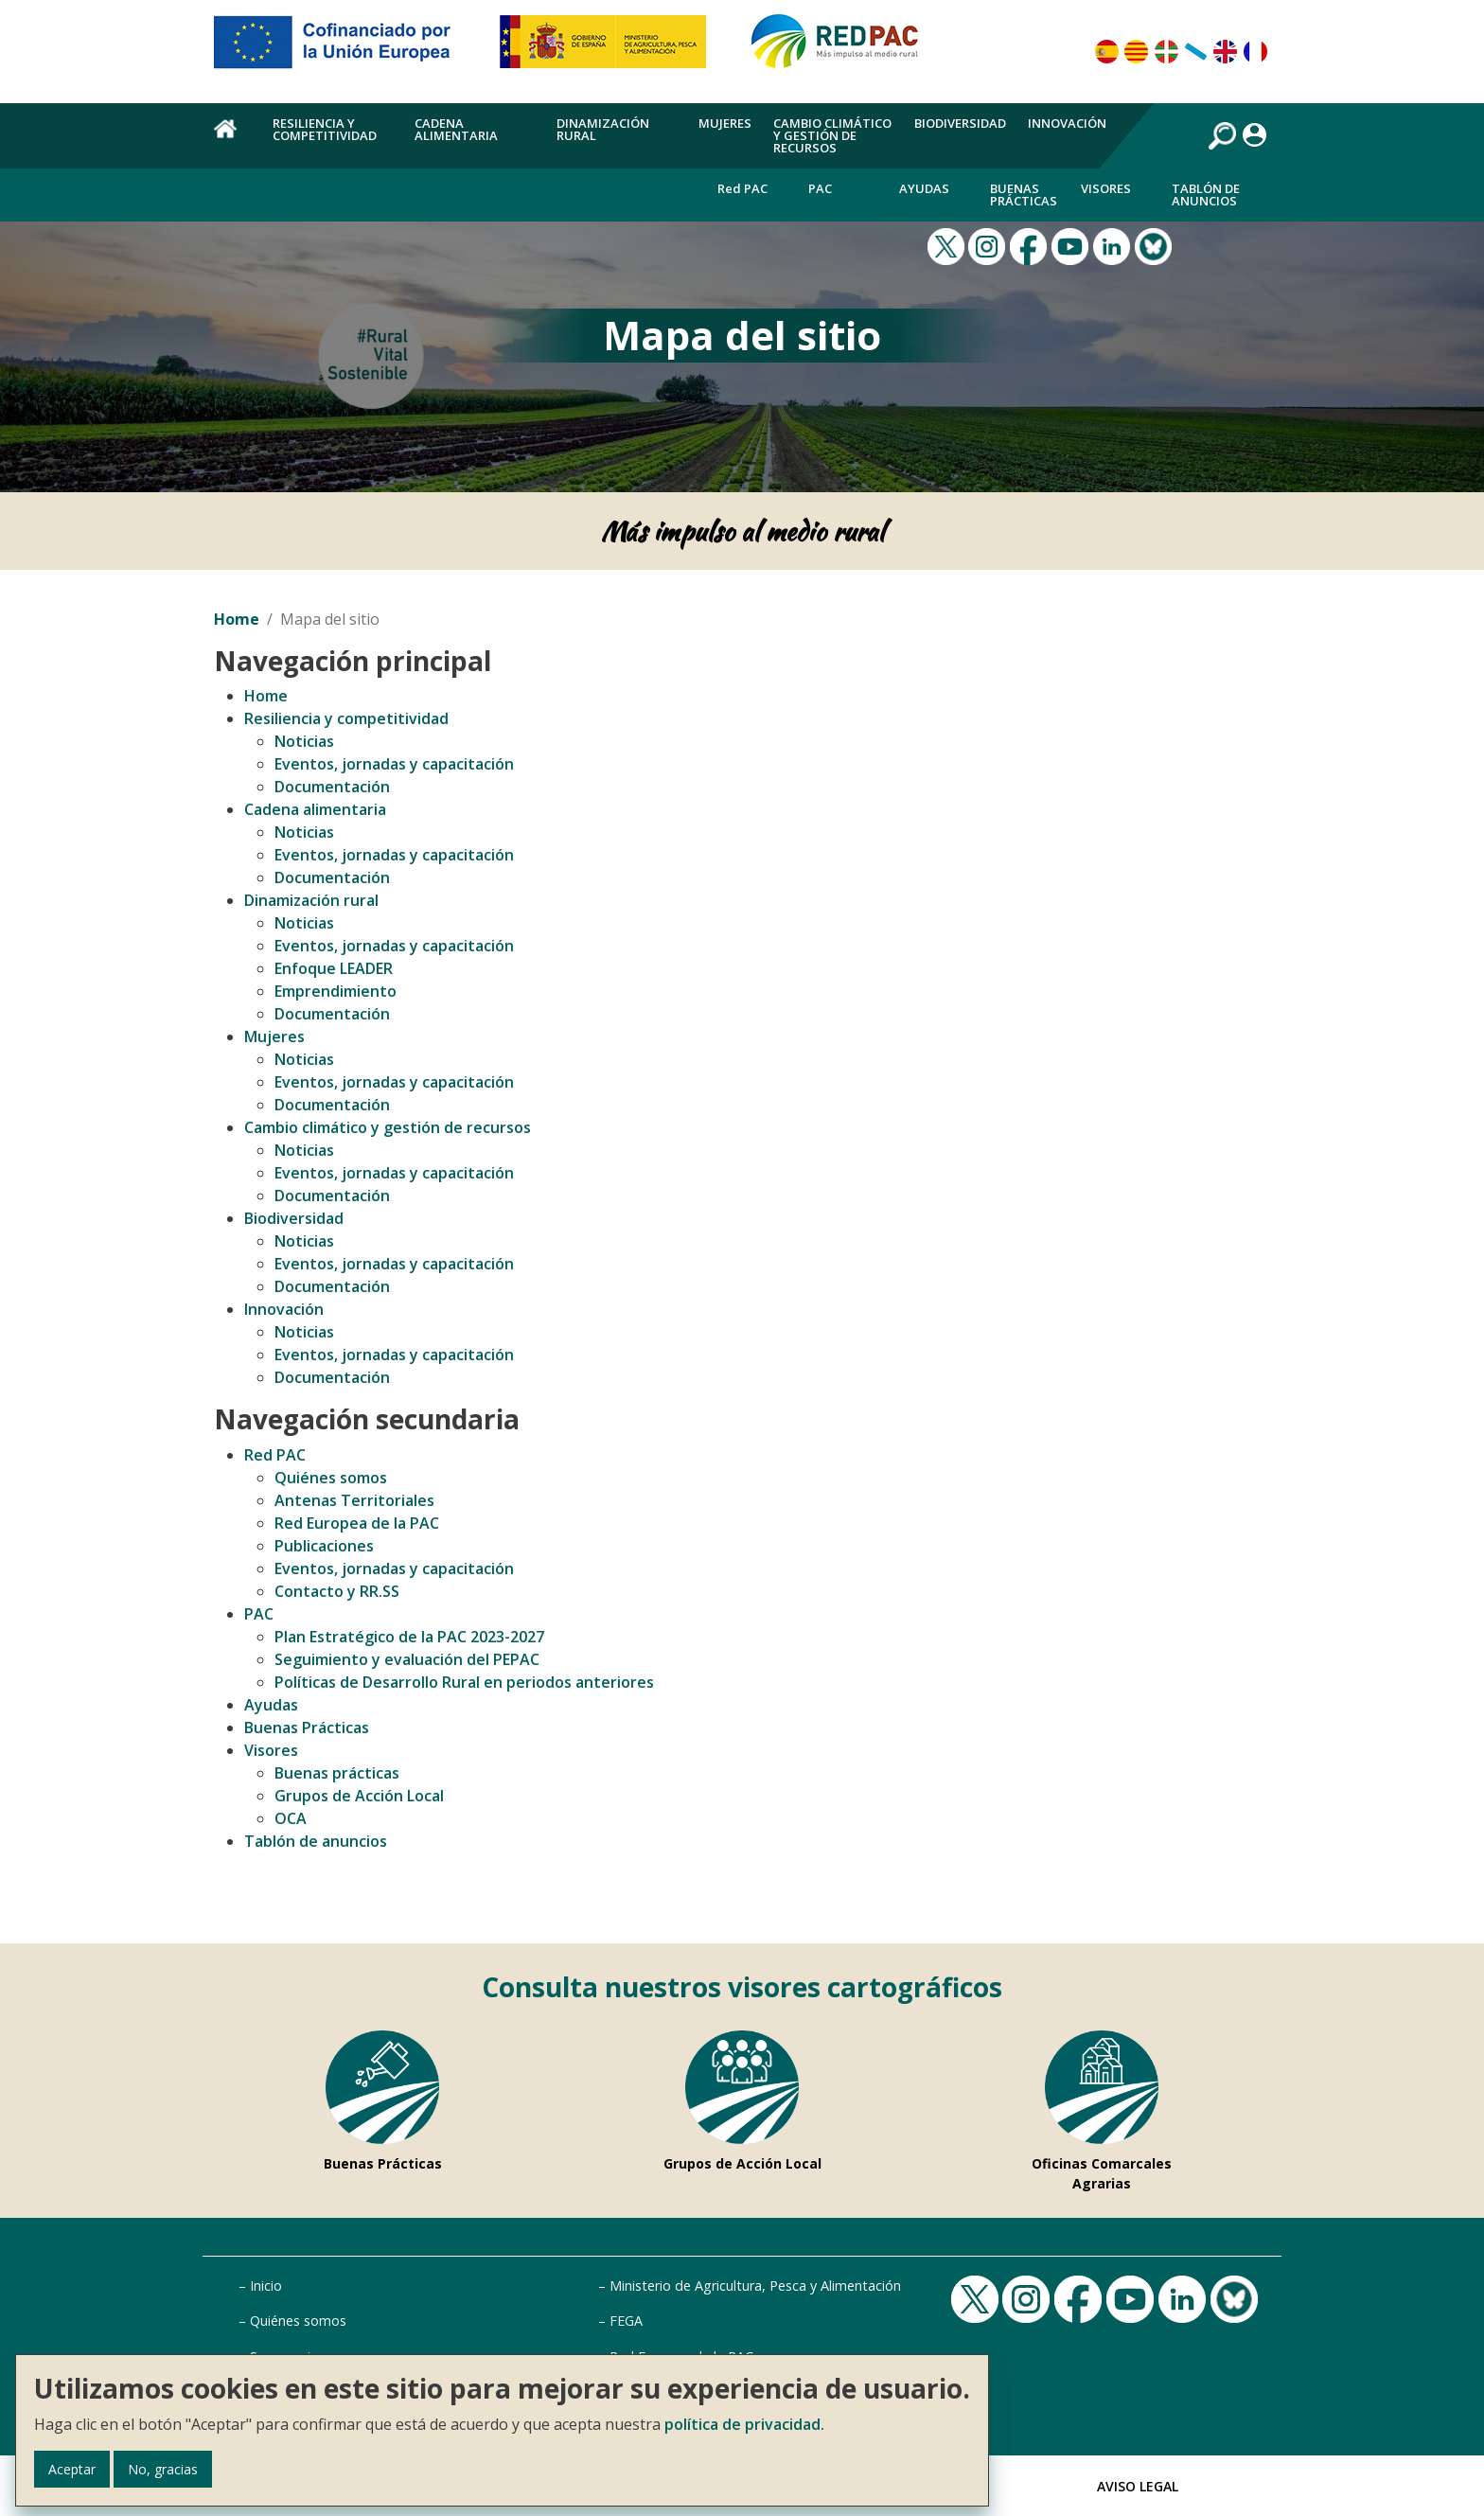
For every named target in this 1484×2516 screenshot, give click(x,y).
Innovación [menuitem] (1067, 123)
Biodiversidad (294, 1218)
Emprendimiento (335, 991)
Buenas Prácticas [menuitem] (1023, 194)
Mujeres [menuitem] (724, 123)
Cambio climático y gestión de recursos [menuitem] (832, 135)
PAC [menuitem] (820, 188)
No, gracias (163, 2469)
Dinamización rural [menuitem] (602, 129)
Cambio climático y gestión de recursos (387, 1127)
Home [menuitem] (232, 139)
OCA (290, 1818)
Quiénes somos (330, 1477)
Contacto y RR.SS (336, 1591)
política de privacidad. (744, 2424)
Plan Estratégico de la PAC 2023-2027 (409, 1636)
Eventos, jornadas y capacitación (394, 763)
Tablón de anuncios (315, 1841)
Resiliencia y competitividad (346, 718)
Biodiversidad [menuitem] (960, 123)
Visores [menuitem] (1106, 188)
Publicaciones (324, 1545)
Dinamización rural (311, 900)
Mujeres (274, 1036)
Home (236, 619)
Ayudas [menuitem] (924, 188)
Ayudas (271, 1704)
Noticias (304, 741)
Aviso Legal (1137, 2486)
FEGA (626, 2321)
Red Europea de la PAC (356, 1523)
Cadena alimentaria (315, 809)
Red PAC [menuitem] (742, 188)
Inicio (266, 2286)
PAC (259, 1614)
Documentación (332, 786)
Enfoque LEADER (333, 968)
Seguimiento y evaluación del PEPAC (406, 1659)
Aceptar (72, 2469)
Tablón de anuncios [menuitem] (1206, 194)
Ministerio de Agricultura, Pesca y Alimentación (755, 2286)
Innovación (284, 1309)
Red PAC (275, 1454)
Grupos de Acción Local (359, 1795)
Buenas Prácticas (306, 1727)
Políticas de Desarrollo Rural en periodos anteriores (464, 1682)
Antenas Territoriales (354, 1500)
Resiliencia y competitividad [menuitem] (325, 129)
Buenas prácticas (336, 1773)
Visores (271, 1750)
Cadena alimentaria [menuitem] (456, 129)
